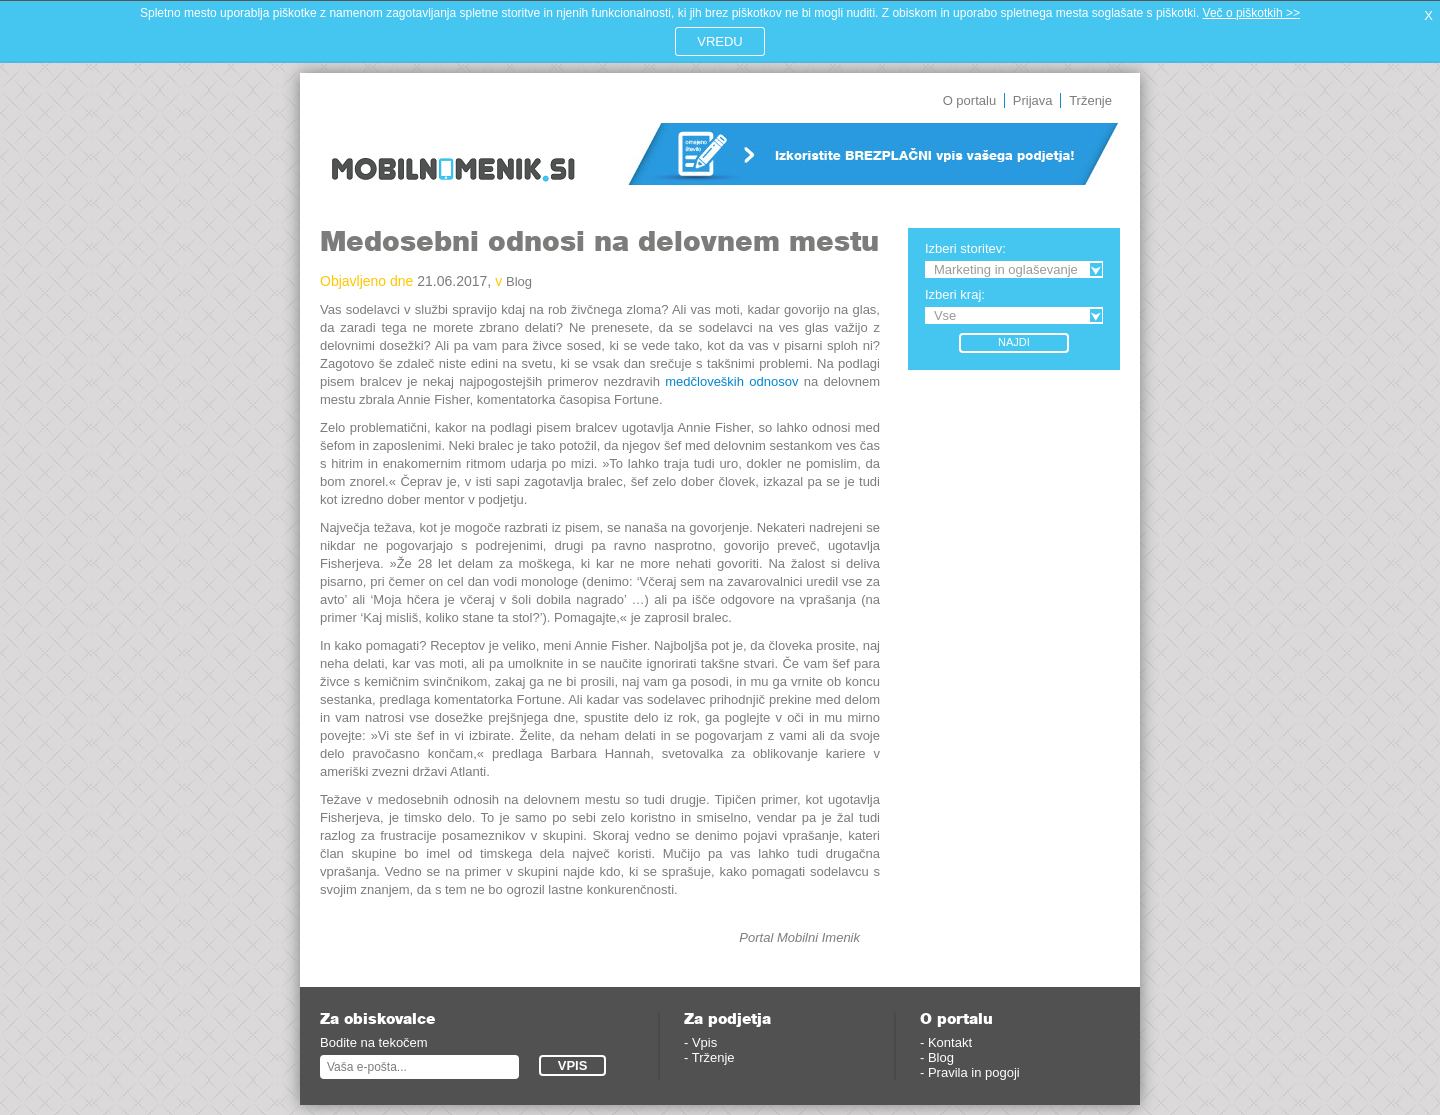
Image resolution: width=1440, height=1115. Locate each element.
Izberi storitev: (965, 248)
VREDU (720, 41)
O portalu (969, 100)
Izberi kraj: (955, 294)
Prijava (1033, 100)
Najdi (1014, 342)
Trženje (1090, 100)
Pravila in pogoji (974, 1072)
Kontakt (950, 1042)
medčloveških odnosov (731, 381)
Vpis (704, 1042)
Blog (519, 281)
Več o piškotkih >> (1251, 13)
